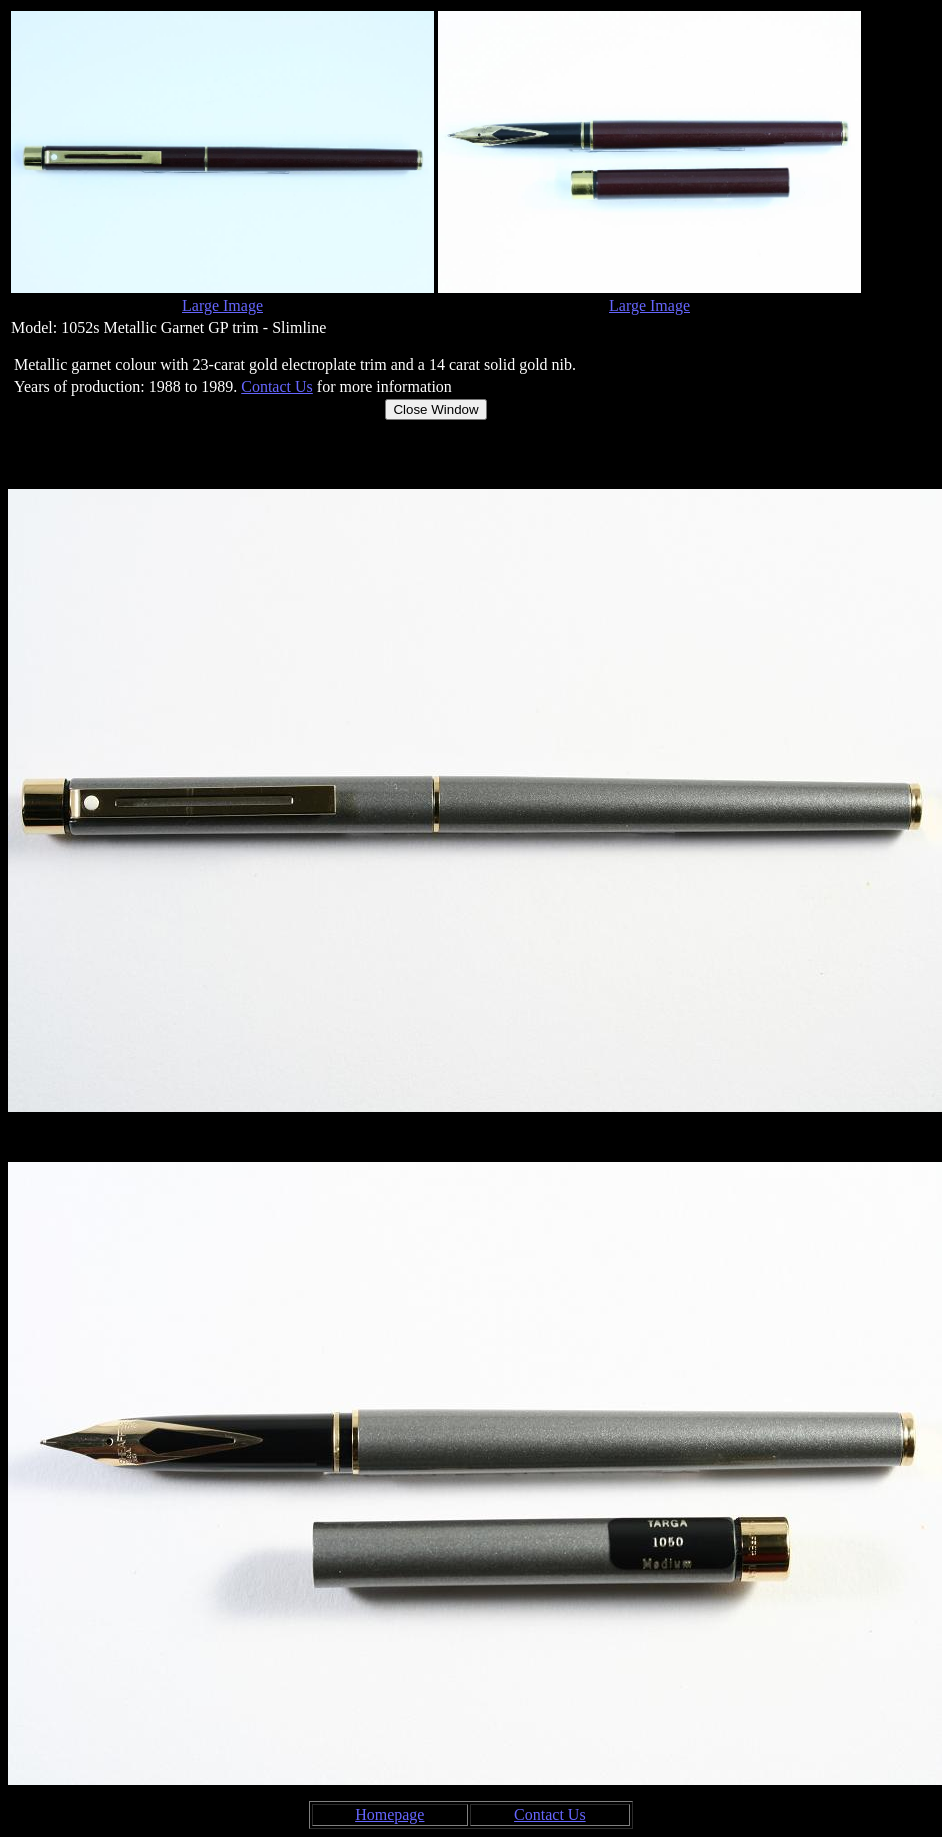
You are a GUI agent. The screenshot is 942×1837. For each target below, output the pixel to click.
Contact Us (277, 386)
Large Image (222, 305)
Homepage (389, 1814)
